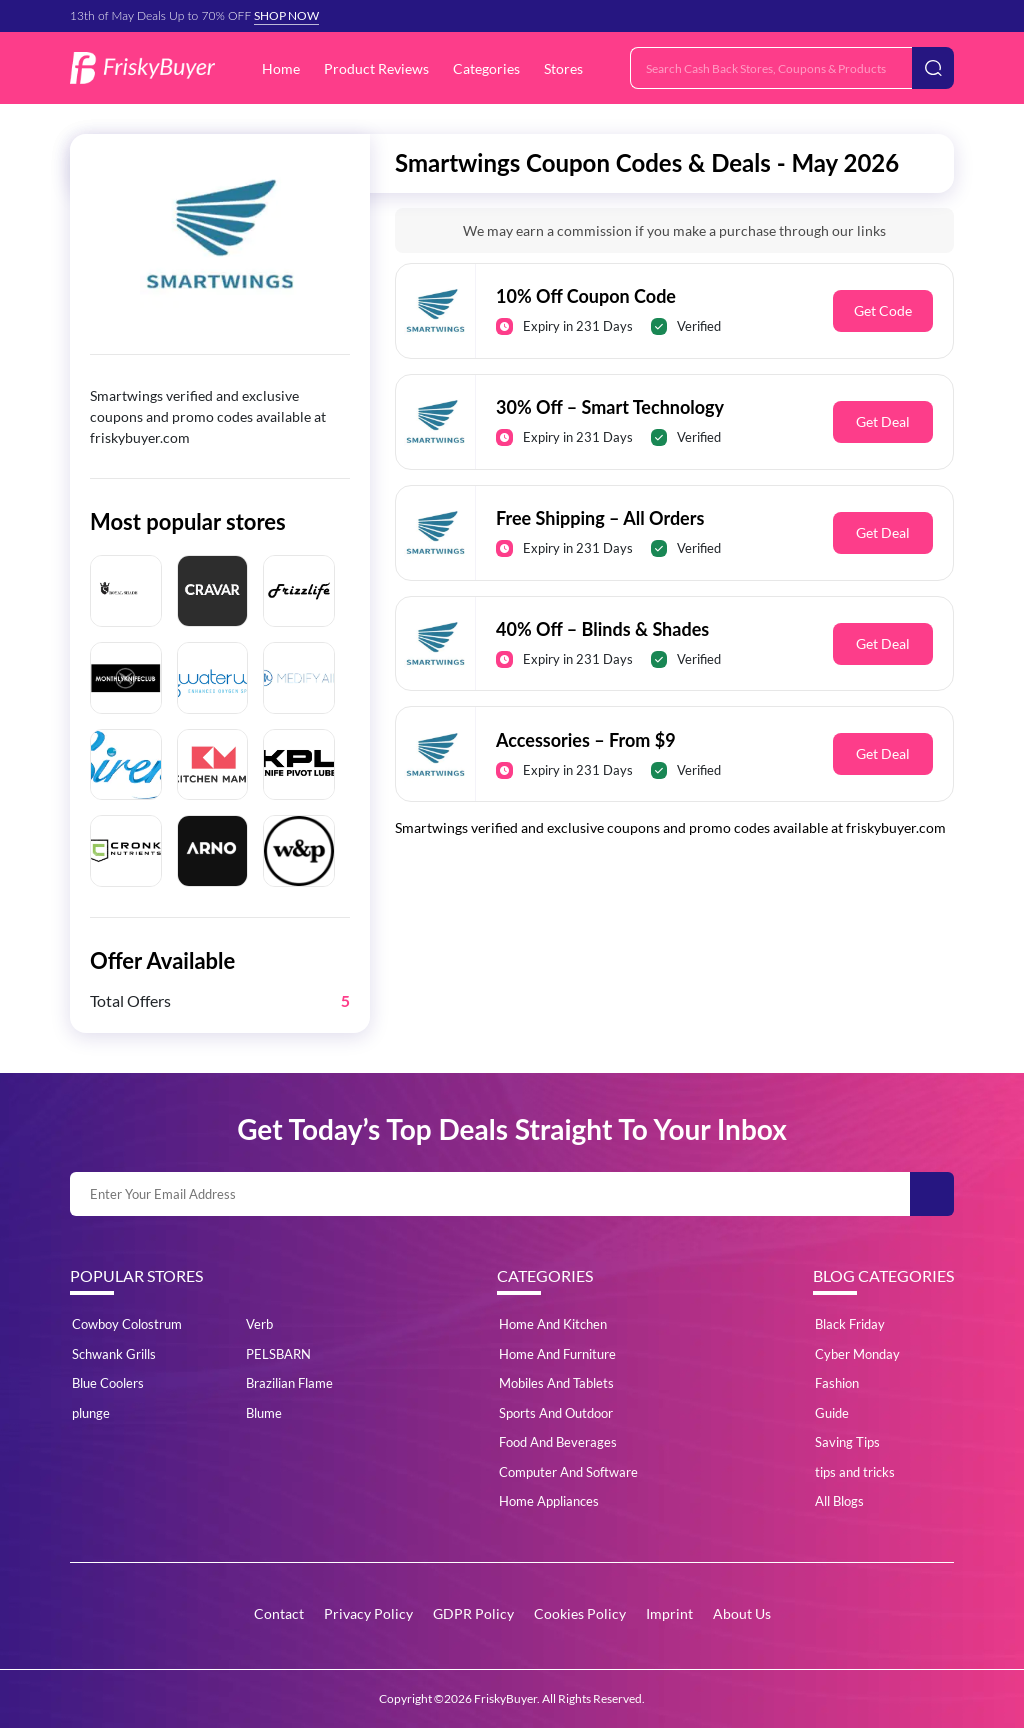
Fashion (837, 1383)
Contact (279, 1613)
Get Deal (883, 421)
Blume (264, 1413)
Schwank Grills (114, 1354)
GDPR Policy (473, 1613)
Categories (486, 68)
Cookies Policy (580, 1613)
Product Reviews (376, 68)
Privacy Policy (368, 1613)
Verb (259, 1324)
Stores (563, 68)
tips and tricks (855, 1472)
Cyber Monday (857, 1354)
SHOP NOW (286, 15)
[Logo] (142, 68)
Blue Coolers (108, 1383)
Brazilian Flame (289, 1383)
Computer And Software (568, 1472)
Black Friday (850, 1324)
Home (281, 68)
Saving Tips (847, 1442)
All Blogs (839, 1501)
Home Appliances (549, 1501)
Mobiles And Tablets (556, 1383)
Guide (832, 1413)
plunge (91, 1413)
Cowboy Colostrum (127, 1324)
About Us (742, 1613)
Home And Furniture (557, 1354)
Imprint (669, 1613)
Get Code (883, 310)
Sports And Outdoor (556, 1413)
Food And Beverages (558, 1442)
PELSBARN (278, 1354)
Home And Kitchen (553, 1324)
